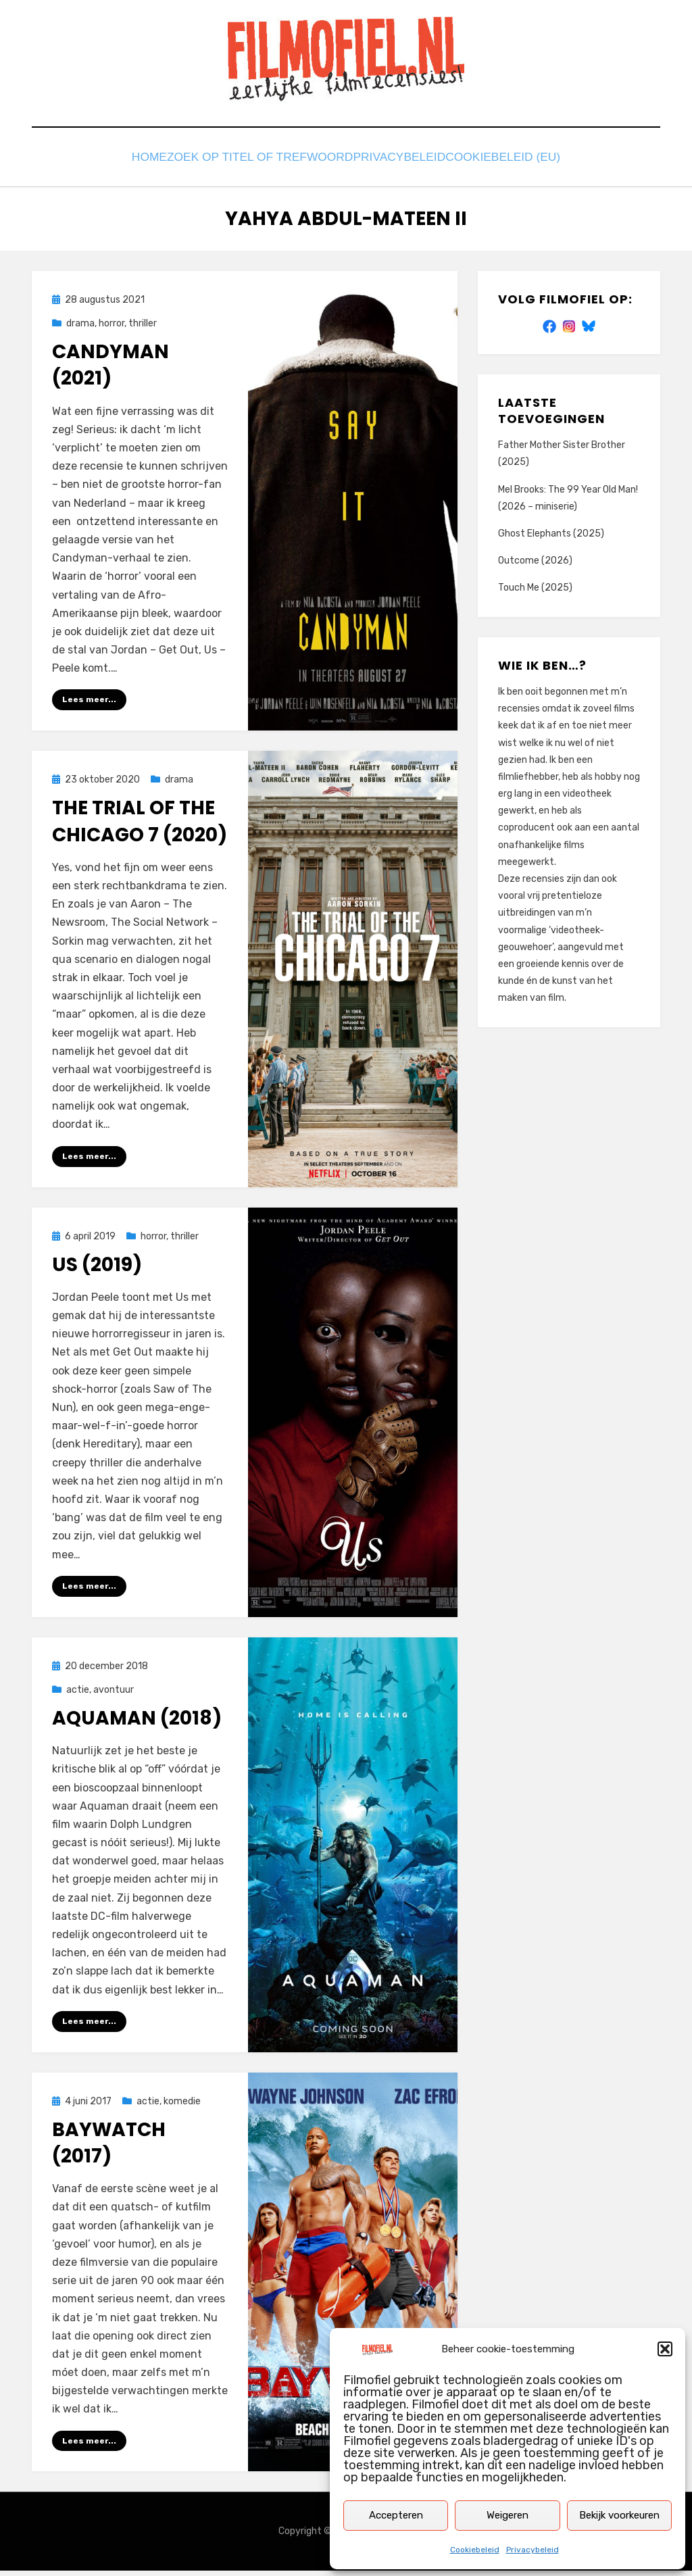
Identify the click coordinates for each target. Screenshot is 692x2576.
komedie (182, 2106)
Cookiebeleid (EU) (511, 160)
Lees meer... (89, 703)
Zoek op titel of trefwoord (261, 160)
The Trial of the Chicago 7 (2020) (139, 825)
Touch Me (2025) (535, 591)
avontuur (113, 1694)
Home (147, 160)
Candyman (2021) (110, 368)
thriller (142, 326)
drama (80, 326)
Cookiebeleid (474, 2549)
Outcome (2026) (535, 564)
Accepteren (396, 2515)
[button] (665, 2349)
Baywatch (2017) (109, 2147)
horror (111, 326)
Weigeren (507, 2515)
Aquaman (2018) (137, 1723)
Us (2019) (97, 1269)
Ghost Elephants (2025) (551, 537)
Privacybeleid (532, 2549)
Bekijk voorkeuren (619, 2515)
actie (77, 1694)
